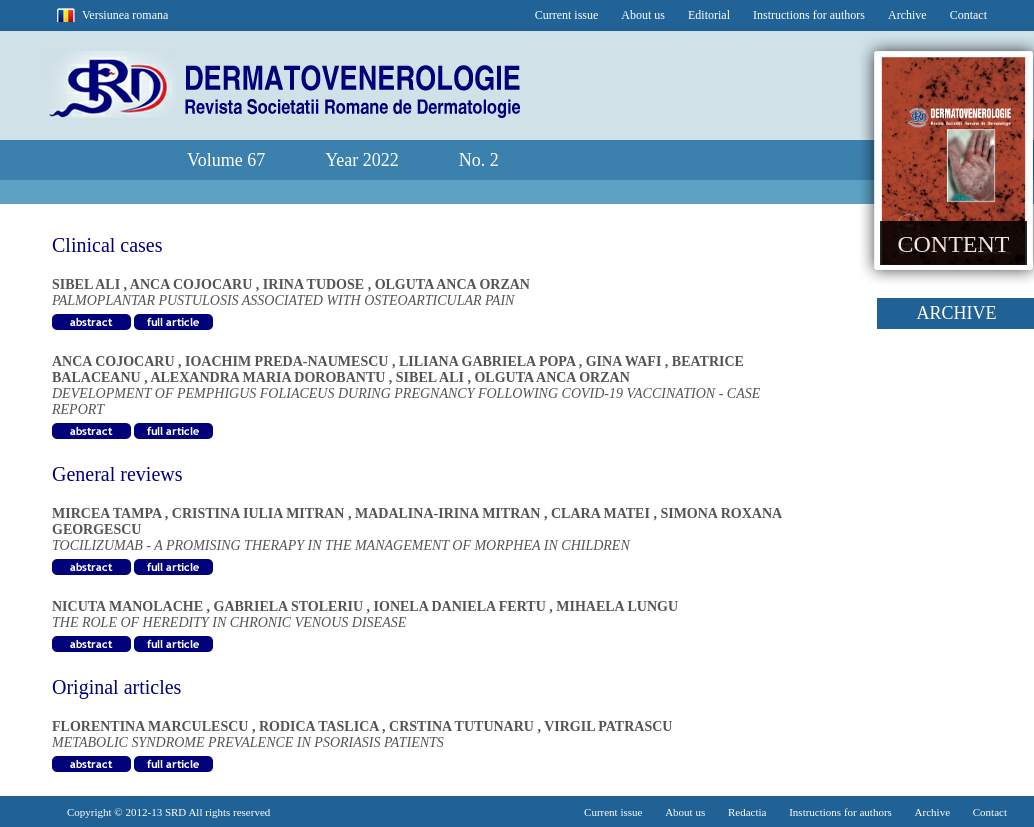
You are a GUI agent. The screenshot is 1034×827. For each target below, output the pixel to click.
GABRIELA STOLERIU (290, 606)
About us (643, 15)
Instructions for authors (809, 15)
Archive (907, 15)
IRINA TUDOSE (315, 284)
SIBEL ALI (88, 284)
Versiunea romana (125, 15)
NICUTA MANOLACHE (129, 606)
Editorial (709, 15)
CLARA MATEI (602, 513)
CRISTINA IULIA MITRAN (260, 513)
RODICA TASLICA (320, 726)
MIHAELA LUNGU (617, 606)
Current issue (567, 15)
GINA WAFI (625, 361)
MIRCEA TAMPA (108, 513)
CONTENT (954, 244)
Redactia (747, 812)
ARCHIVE (957, 313)
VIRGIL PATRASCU (608, 726)
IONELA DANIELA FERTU (462, 606)
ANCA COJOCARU (193, 284)
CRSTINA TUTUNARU (463, 726)
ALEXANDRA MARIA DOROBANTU (269, 377)
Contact (968, 15)
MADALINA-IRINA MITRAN (449, 513)
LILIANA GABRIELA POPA (489, 361)
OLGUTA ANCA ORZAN (452, 284)
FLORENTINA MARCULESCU (152, 726)
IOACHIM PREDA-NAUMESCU (288, 361)
